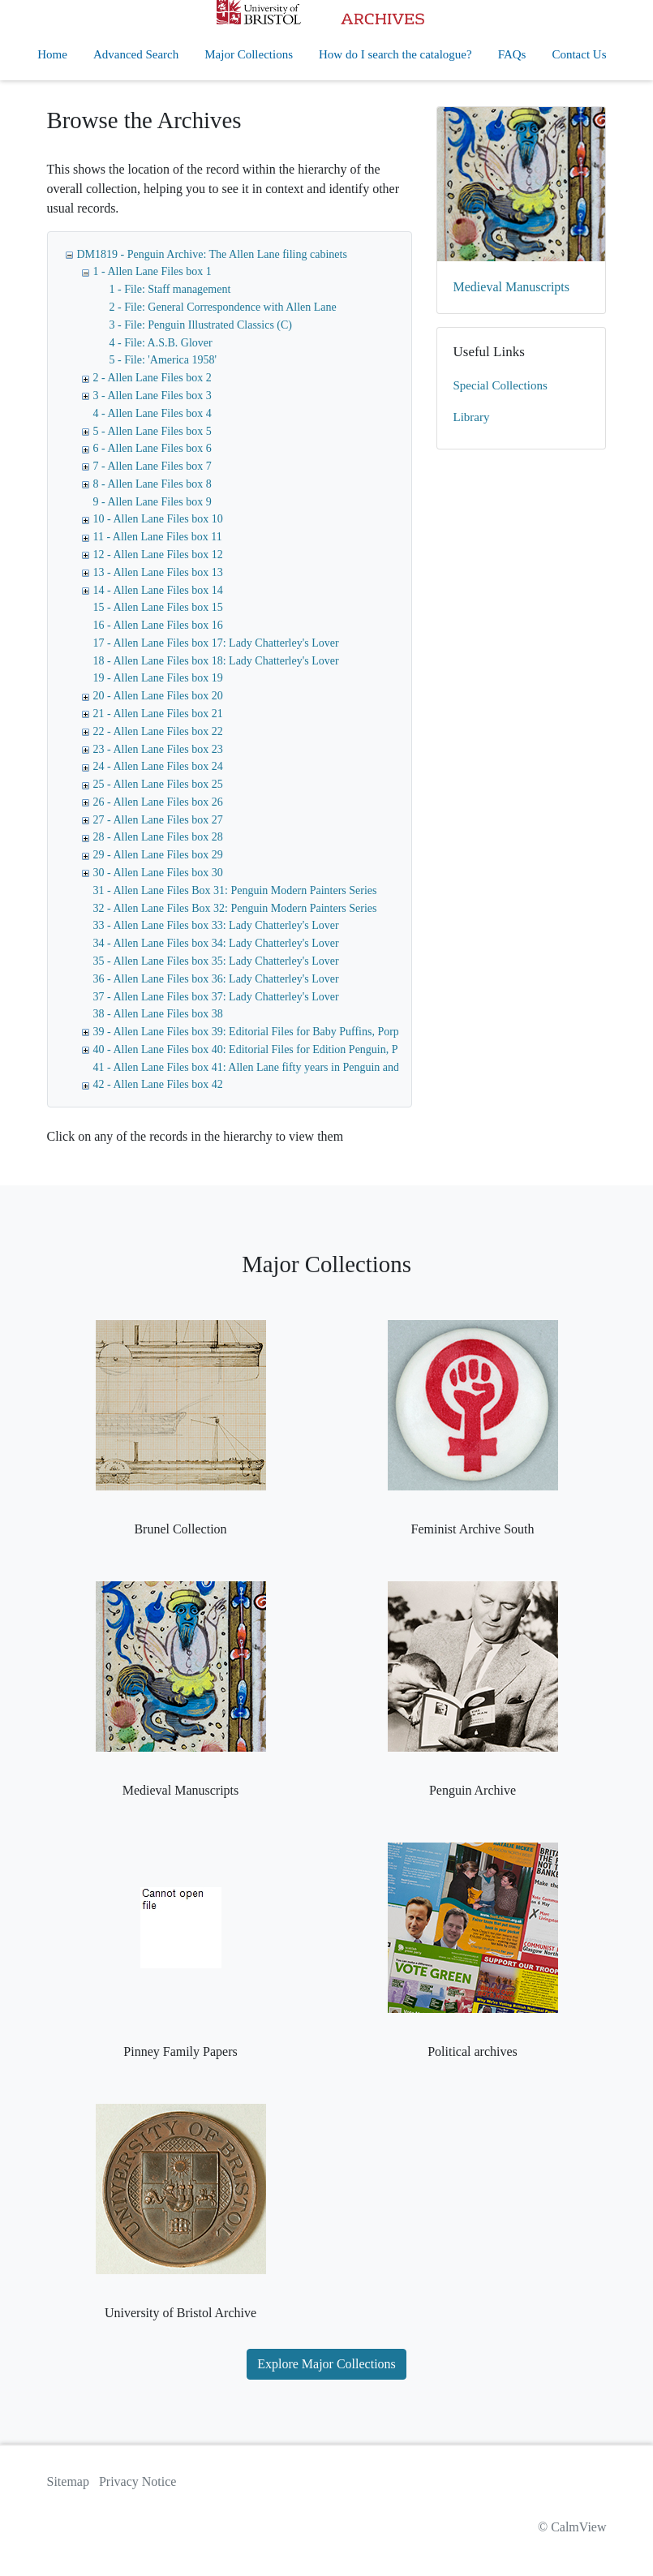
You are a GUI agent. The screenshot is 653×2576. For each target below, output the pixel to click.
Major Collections (248, 54)
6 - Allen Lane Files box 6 (152, 448)
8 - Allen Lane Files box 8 (152, 484)
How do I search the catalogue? (395, 54)
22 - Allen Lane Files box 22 (158, 731)
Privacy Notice (138, 2481)
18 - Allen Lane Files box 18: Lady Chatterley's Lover (216, 661)
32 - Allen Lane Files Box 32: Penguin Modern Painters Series (235, 908)
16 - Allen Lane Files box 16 (158, 625)
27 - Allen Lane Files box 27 (158, 820)
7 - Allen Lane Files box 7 (152, 466)
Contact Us (579, 54)
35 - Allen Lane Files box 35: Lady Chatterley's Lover (216, 961)
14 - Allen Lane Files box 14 (158, 590)
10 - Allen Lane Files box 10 (158, 519)
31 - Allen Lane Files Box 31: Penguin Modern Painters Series (235, 890)
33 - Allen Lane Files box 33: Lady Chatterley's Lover (216, 925)
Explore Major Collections (326, 2364)
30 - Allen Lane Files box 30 (158, 873)
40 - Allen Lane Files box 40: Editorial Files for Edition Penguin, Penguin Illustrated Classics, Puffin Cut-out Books (357, 1049)
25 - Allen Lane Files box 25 (158, 784)
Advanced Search (135, 54)
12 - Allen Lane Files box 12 (158, 554)
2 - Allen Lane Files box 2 (152, 378)
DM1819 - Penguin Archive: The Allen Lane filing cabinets (212, 254)
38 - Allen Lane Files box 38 (158, 1014)
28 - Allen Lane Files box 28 (158, 837)
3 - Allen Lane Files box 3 (152, 395)
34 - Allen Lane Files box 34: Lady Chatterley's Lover (216, 943)
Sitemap (68, 2481)
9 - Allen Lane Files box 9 (152, 502)
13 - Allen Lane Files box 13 (158, 572)
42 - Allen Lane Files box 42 (158, 1084)
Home (52, 54)
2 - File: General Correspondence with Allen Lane (223, 307)
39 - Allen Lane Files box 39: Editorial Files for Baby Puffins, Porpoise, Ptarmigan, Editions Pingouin (325, 1032)
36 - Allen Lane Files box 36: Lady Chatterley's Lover (216, 979)
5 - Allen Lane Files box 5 (152, 431)
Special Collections (500, 385)
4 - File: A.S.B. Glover (161, 343)
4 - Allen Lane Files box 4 (152, 413)
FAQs (512, 54)
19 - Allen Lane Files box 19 (158, 678)
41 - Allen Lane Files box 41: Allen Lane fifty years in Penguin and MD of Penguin (283, 1067)
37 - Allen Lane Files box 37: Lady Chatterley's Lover (216, 997)
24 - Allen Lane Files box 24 (158, 766)
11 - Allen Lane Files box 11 (157, 537)
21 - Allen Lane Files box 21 (158, 713)
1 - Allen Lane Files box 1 (152, 271)
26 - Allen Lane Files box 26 (158, 802)
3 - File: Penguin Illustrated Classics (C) (201, 325)
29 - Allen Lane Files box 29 (158, 855)
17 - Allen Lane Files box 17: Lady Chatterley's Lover (216, 643)
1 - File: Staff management (170, 289)
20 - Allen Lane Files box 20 (158, 696)
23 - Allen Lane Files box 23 (158, 749)
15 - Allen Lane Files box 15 (158, 607)
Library (471, 417)
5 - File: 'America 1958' (163, 360)
